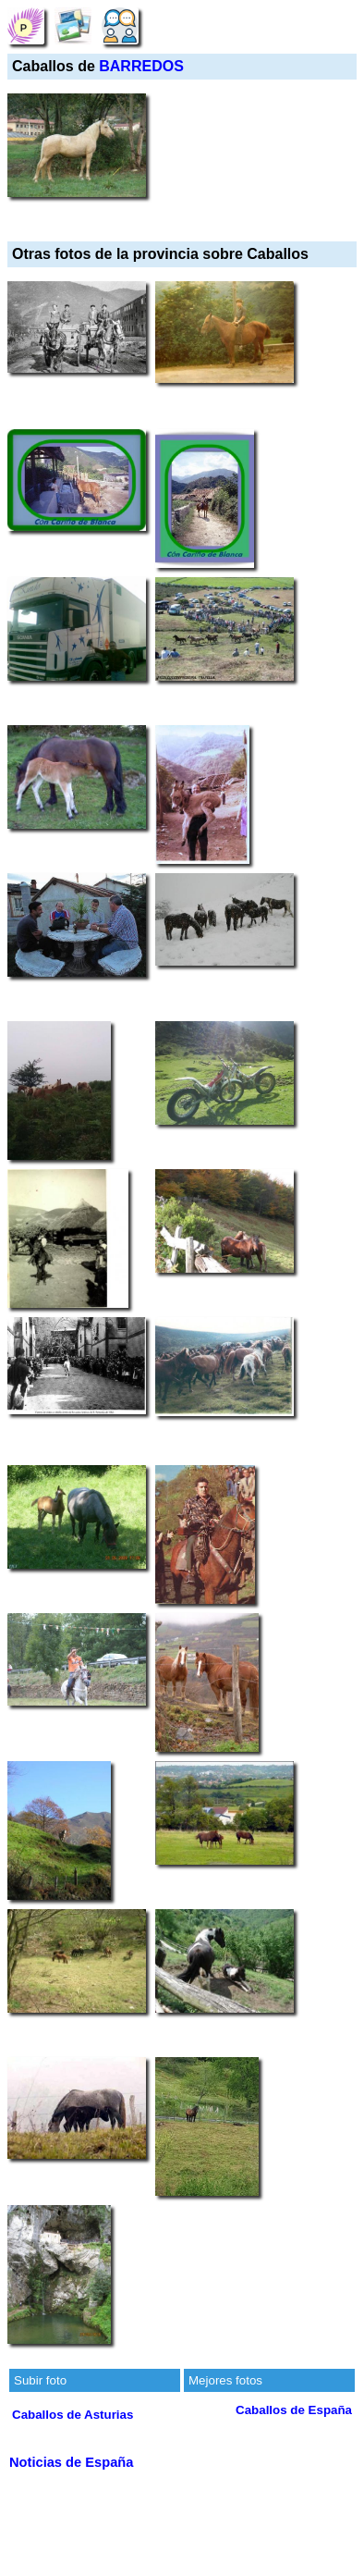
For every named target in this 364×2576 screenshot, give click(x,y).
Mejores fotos (225, 2380)
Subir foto (40, 2380)
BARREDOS (141, 66)
